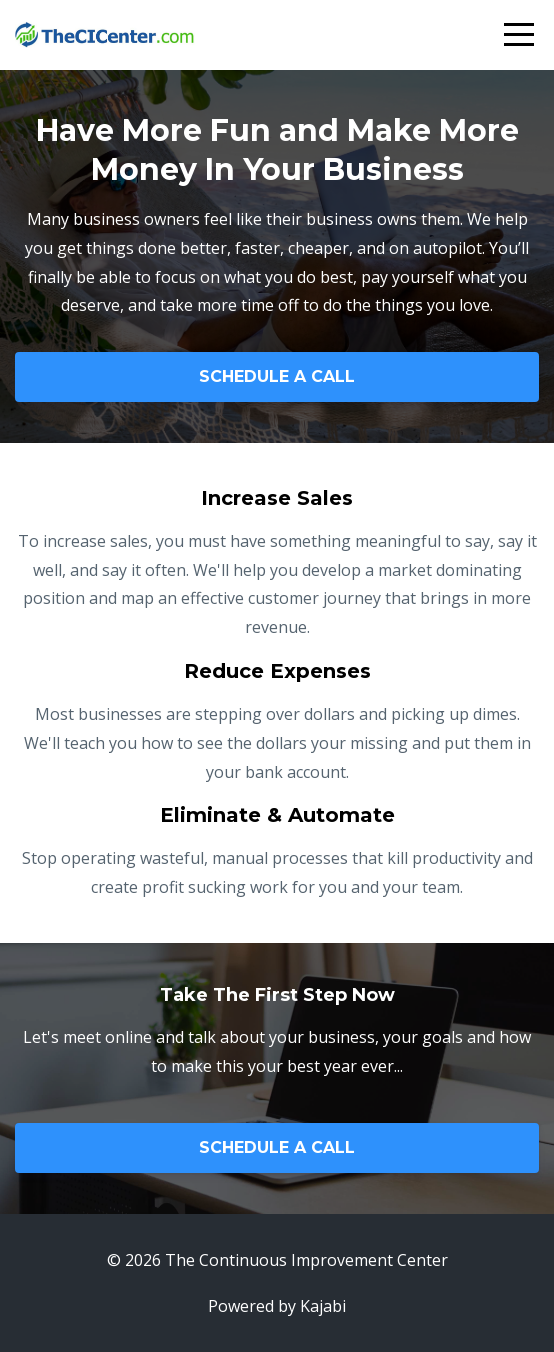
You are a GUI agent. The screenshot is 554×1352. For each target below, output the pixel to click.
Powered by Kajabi (277, 1306)
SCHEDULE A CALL (277, 376)
